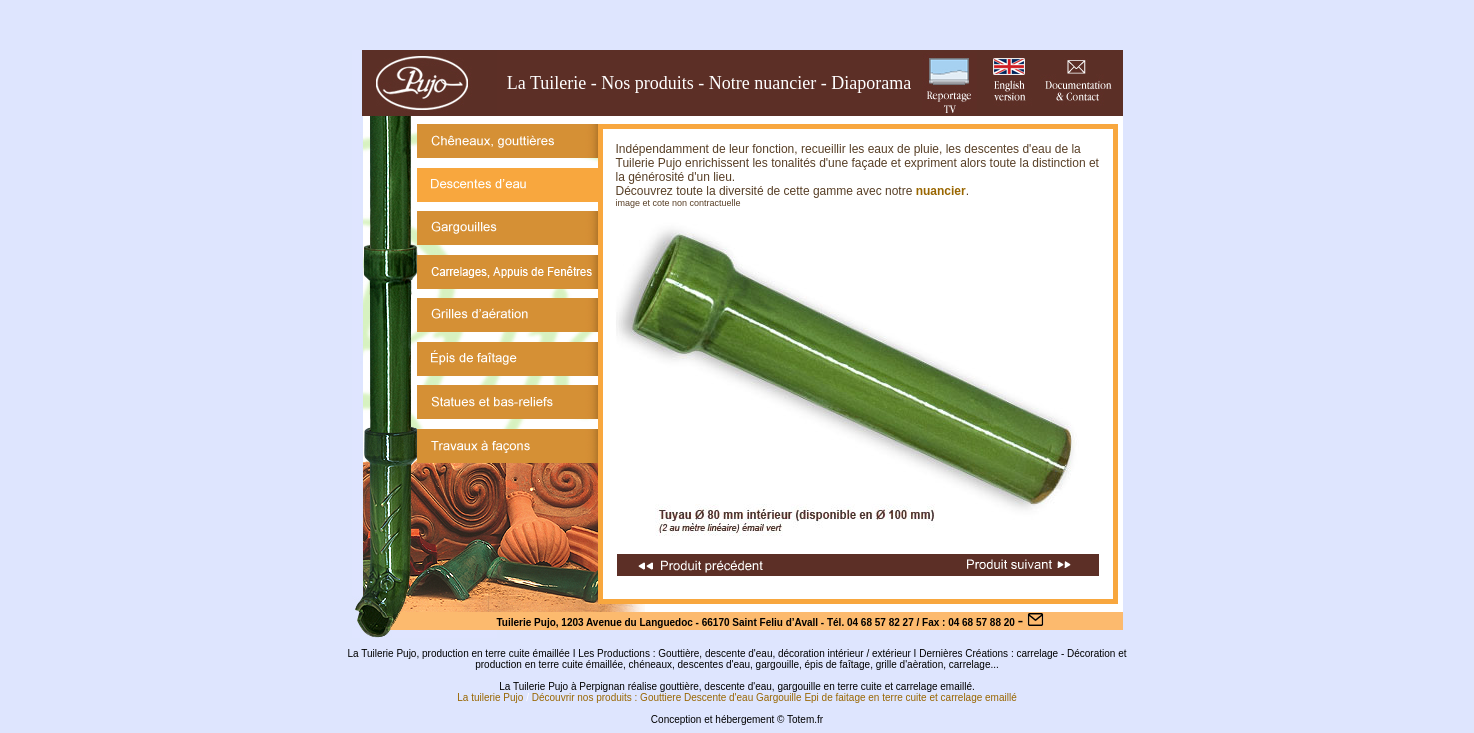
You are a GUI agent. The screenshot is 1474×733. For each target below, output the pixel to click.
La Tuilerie (547, 83)
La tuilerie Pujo (490, 697)
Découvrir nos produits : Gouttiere (607, 697)
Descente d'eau (718, 697)
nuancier (941, 191)
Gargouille (779, 697)
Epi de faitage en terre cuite (865, 697)
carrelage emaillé (979, 697)
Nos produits (647, 83)
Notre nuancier (762, 83)
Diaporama (871, 83)
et (933, 697)
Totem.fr (805, 719)
